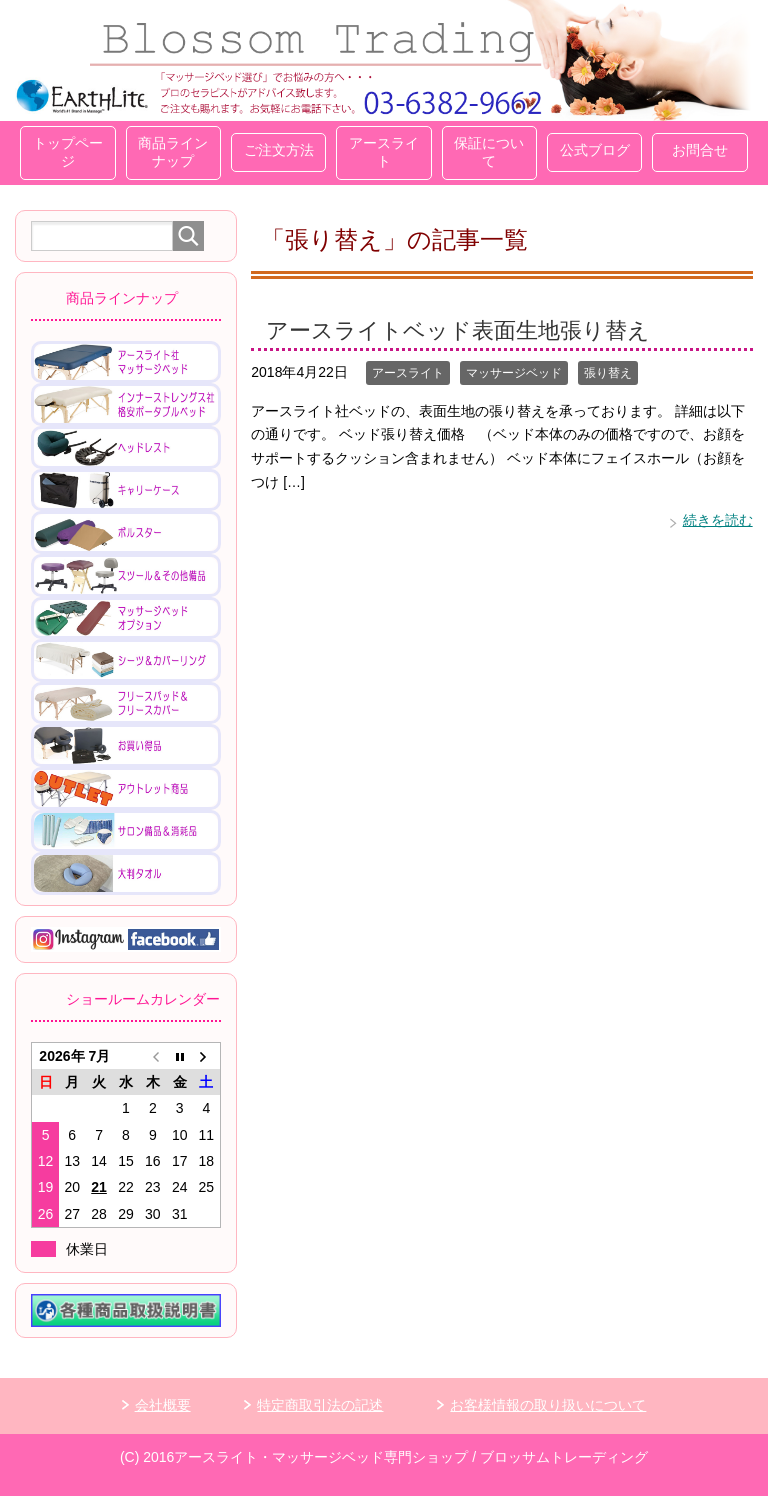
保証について (489, 152)
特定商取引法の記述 (320, 1405)
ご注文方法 (279, 150)
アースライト (384, 152)
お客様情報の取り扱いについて (548, 1405)
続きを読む (718, 520)
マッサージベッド (514, 373)
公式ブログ (595, 150)
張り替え (608, 373)
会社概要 (163, 1405)
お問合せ (700, 150)
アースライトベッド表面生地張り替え (458, 330)
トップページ (68, 152)
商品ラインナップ (173, 152)
